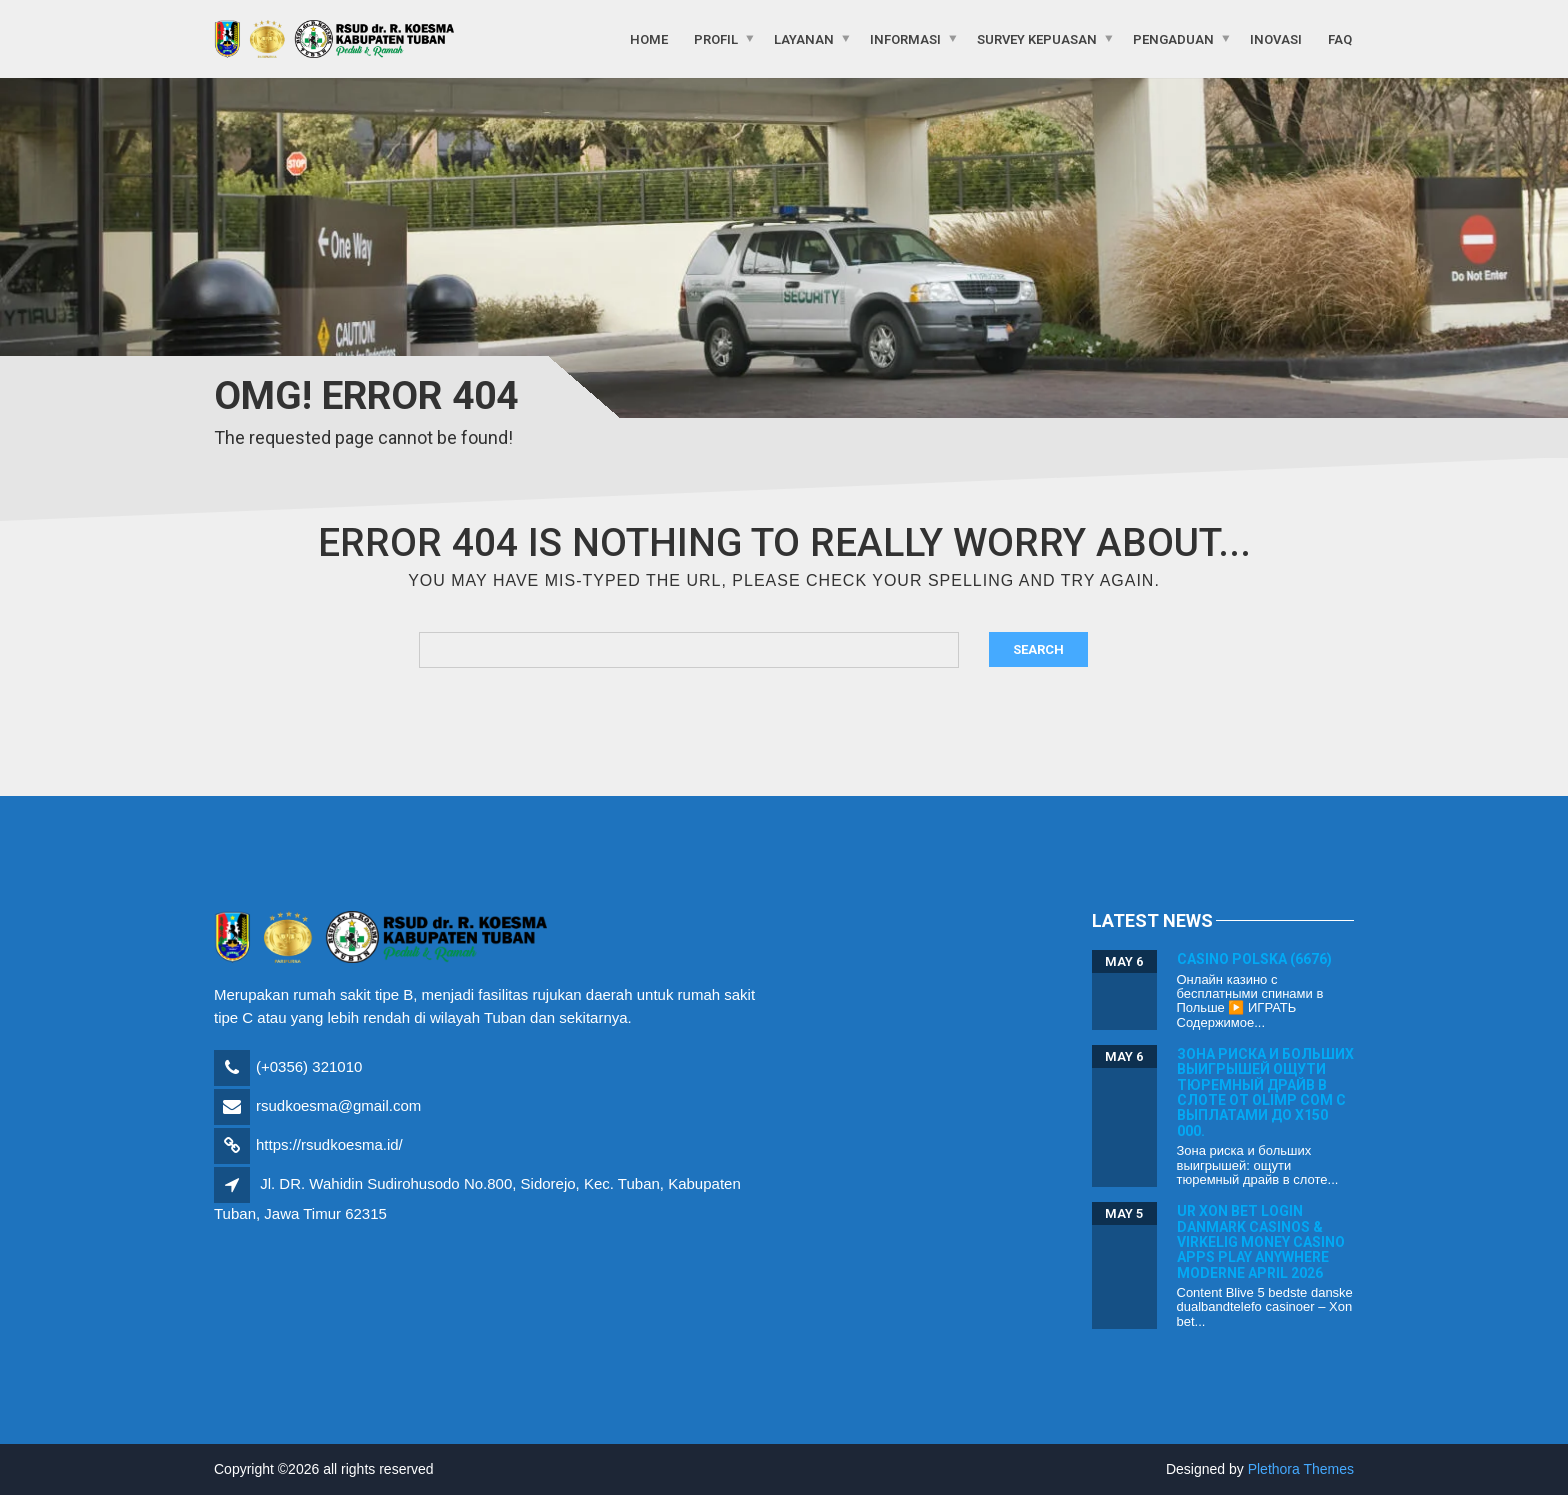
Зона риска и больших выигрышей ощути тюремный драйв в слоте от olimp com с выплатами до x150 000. (1265, 1092)
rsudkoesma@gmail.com (338, 1105)
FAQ (1340, 38)
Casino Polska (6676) (1254, 959)
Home (649, 38)
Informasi (905, 38)
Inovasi (1276, 38)
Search (1038, 649)
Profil (716, 38)
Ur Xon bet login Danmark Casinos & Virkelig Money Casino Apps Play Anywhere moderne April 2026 (1261, 1242)
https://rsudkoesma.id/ (329, 1144)
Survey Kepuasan (1037, 38)
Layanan (804, 38)
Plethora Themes (1301, 1469)
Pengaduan (1173, 38)
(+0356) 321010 (309, 1066)
